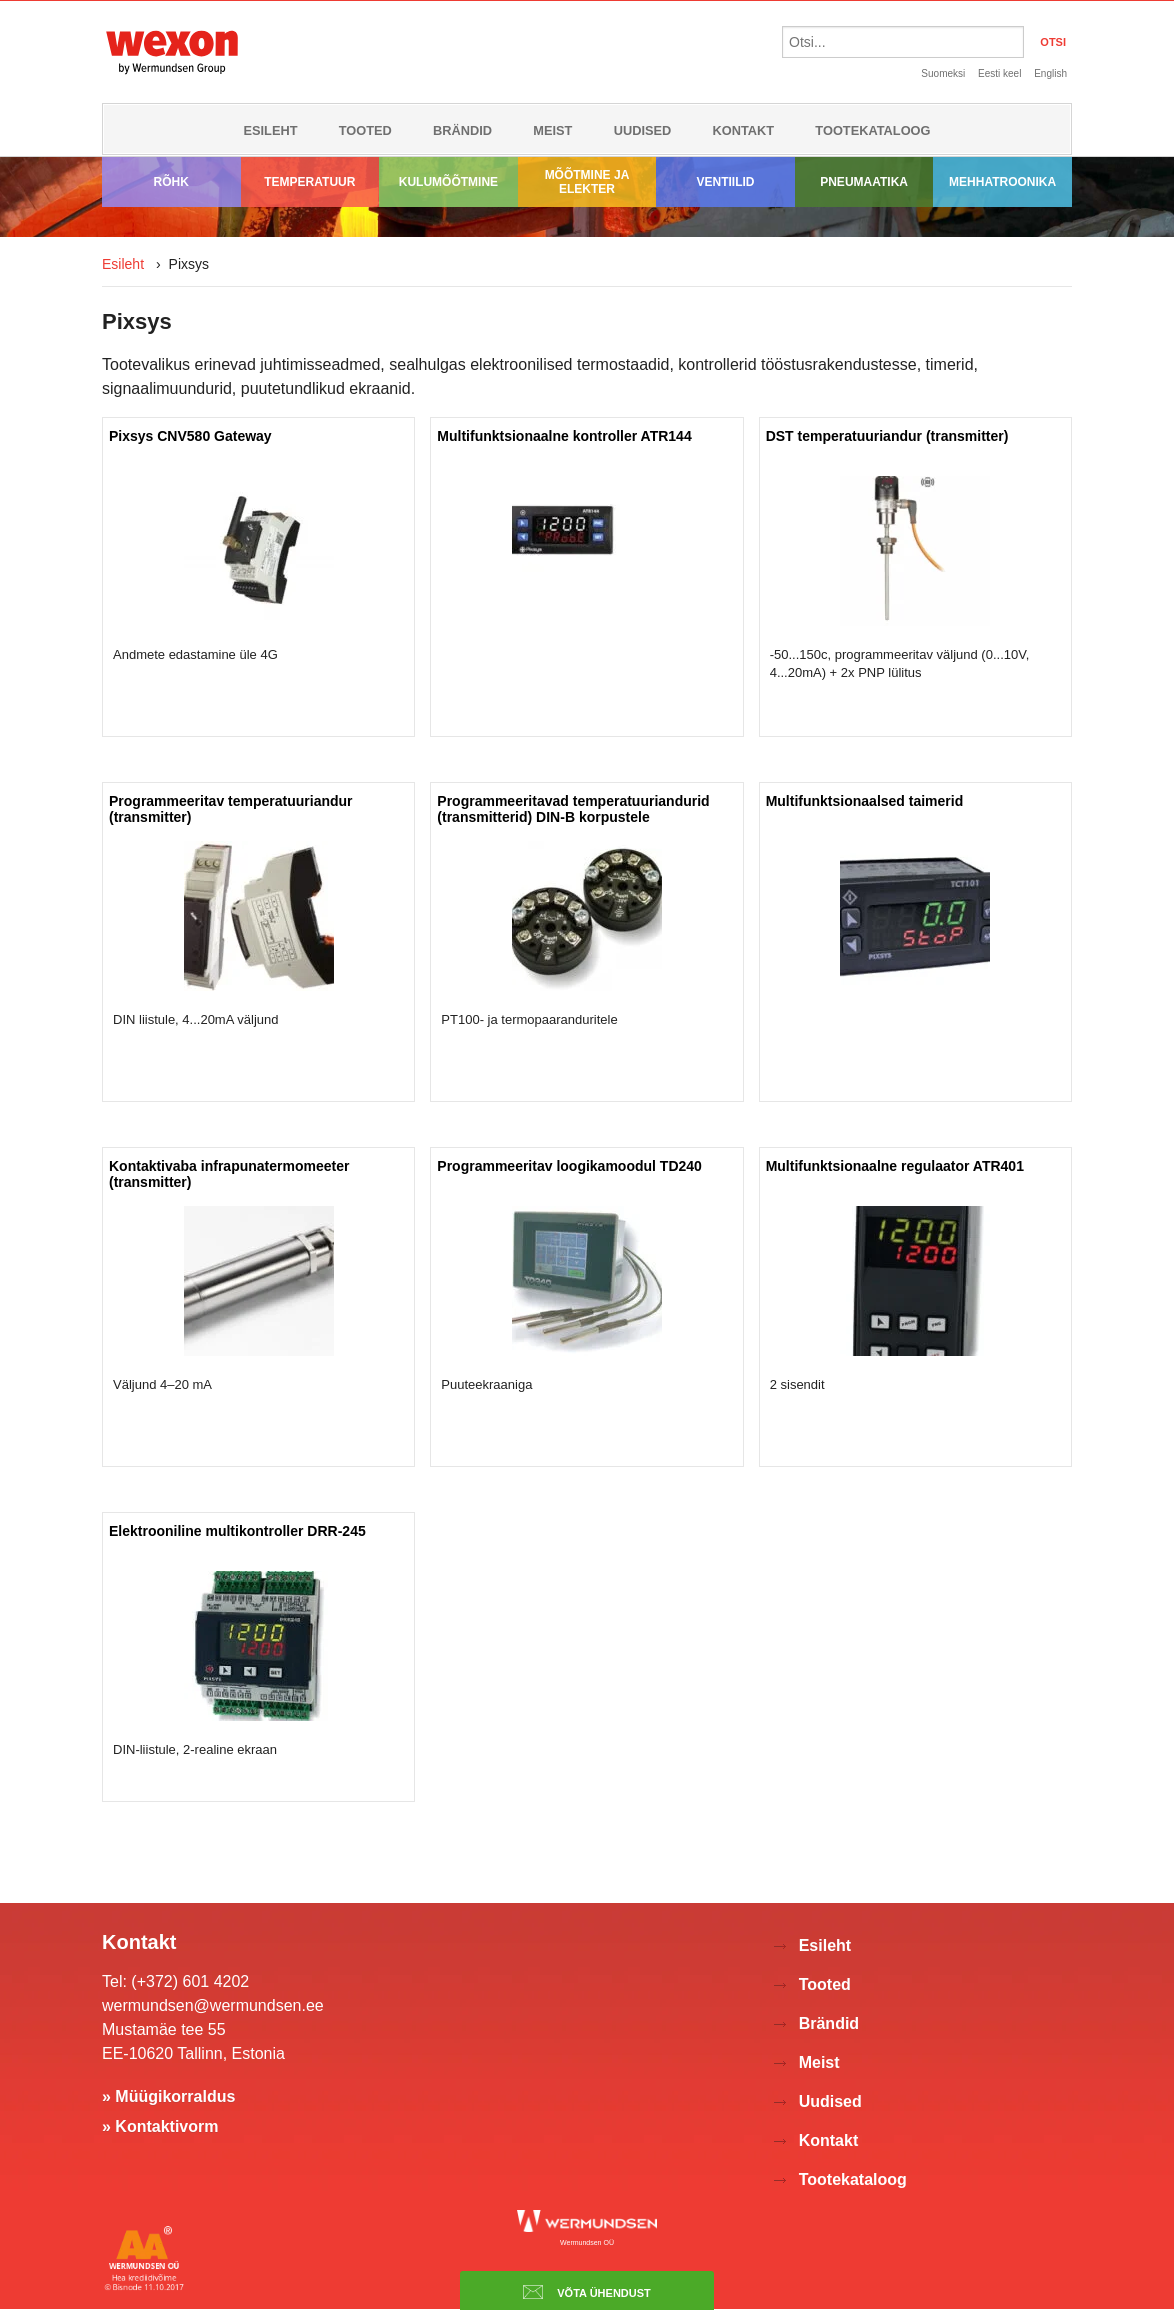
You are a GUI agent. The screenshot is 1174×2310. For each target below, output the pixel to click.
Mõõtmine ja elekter (587, 182)
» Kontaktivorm (160, 2126)
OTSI (1053, 42)
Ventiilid (726, 182)
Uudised (643, 130)
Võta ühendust (587, 2292)
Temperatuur (309, 182)
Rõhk (171, 182)
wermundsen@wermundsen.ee (213, 2005)
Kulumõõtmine (448, 182)
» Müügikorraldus (168, 2096)
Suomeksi (943, 73)
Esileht (270, 130)
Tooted (365, 130)
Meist (552, 130)
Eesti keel (999, 73)
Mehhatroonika (1002, 182)
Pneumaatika (864, 182)
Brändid (462, 130)
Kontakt (744, 130)
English (1050, 73)
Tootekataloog (872, 130)
